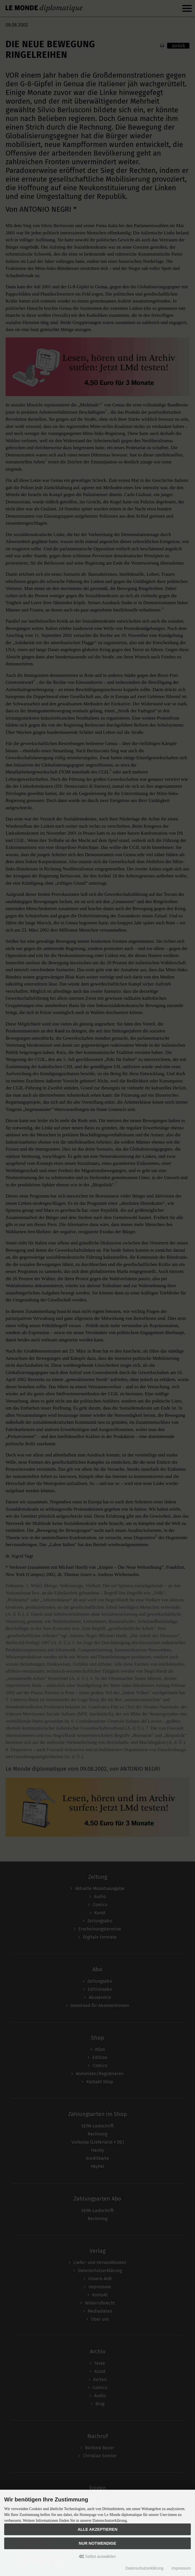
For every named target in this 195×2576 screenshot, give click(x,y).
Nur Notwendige (97, 2543)
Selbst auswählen (97, 2556)
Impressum (181, 2568)
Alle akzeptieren (97, 2529)
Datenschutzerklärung (144, 2568)
